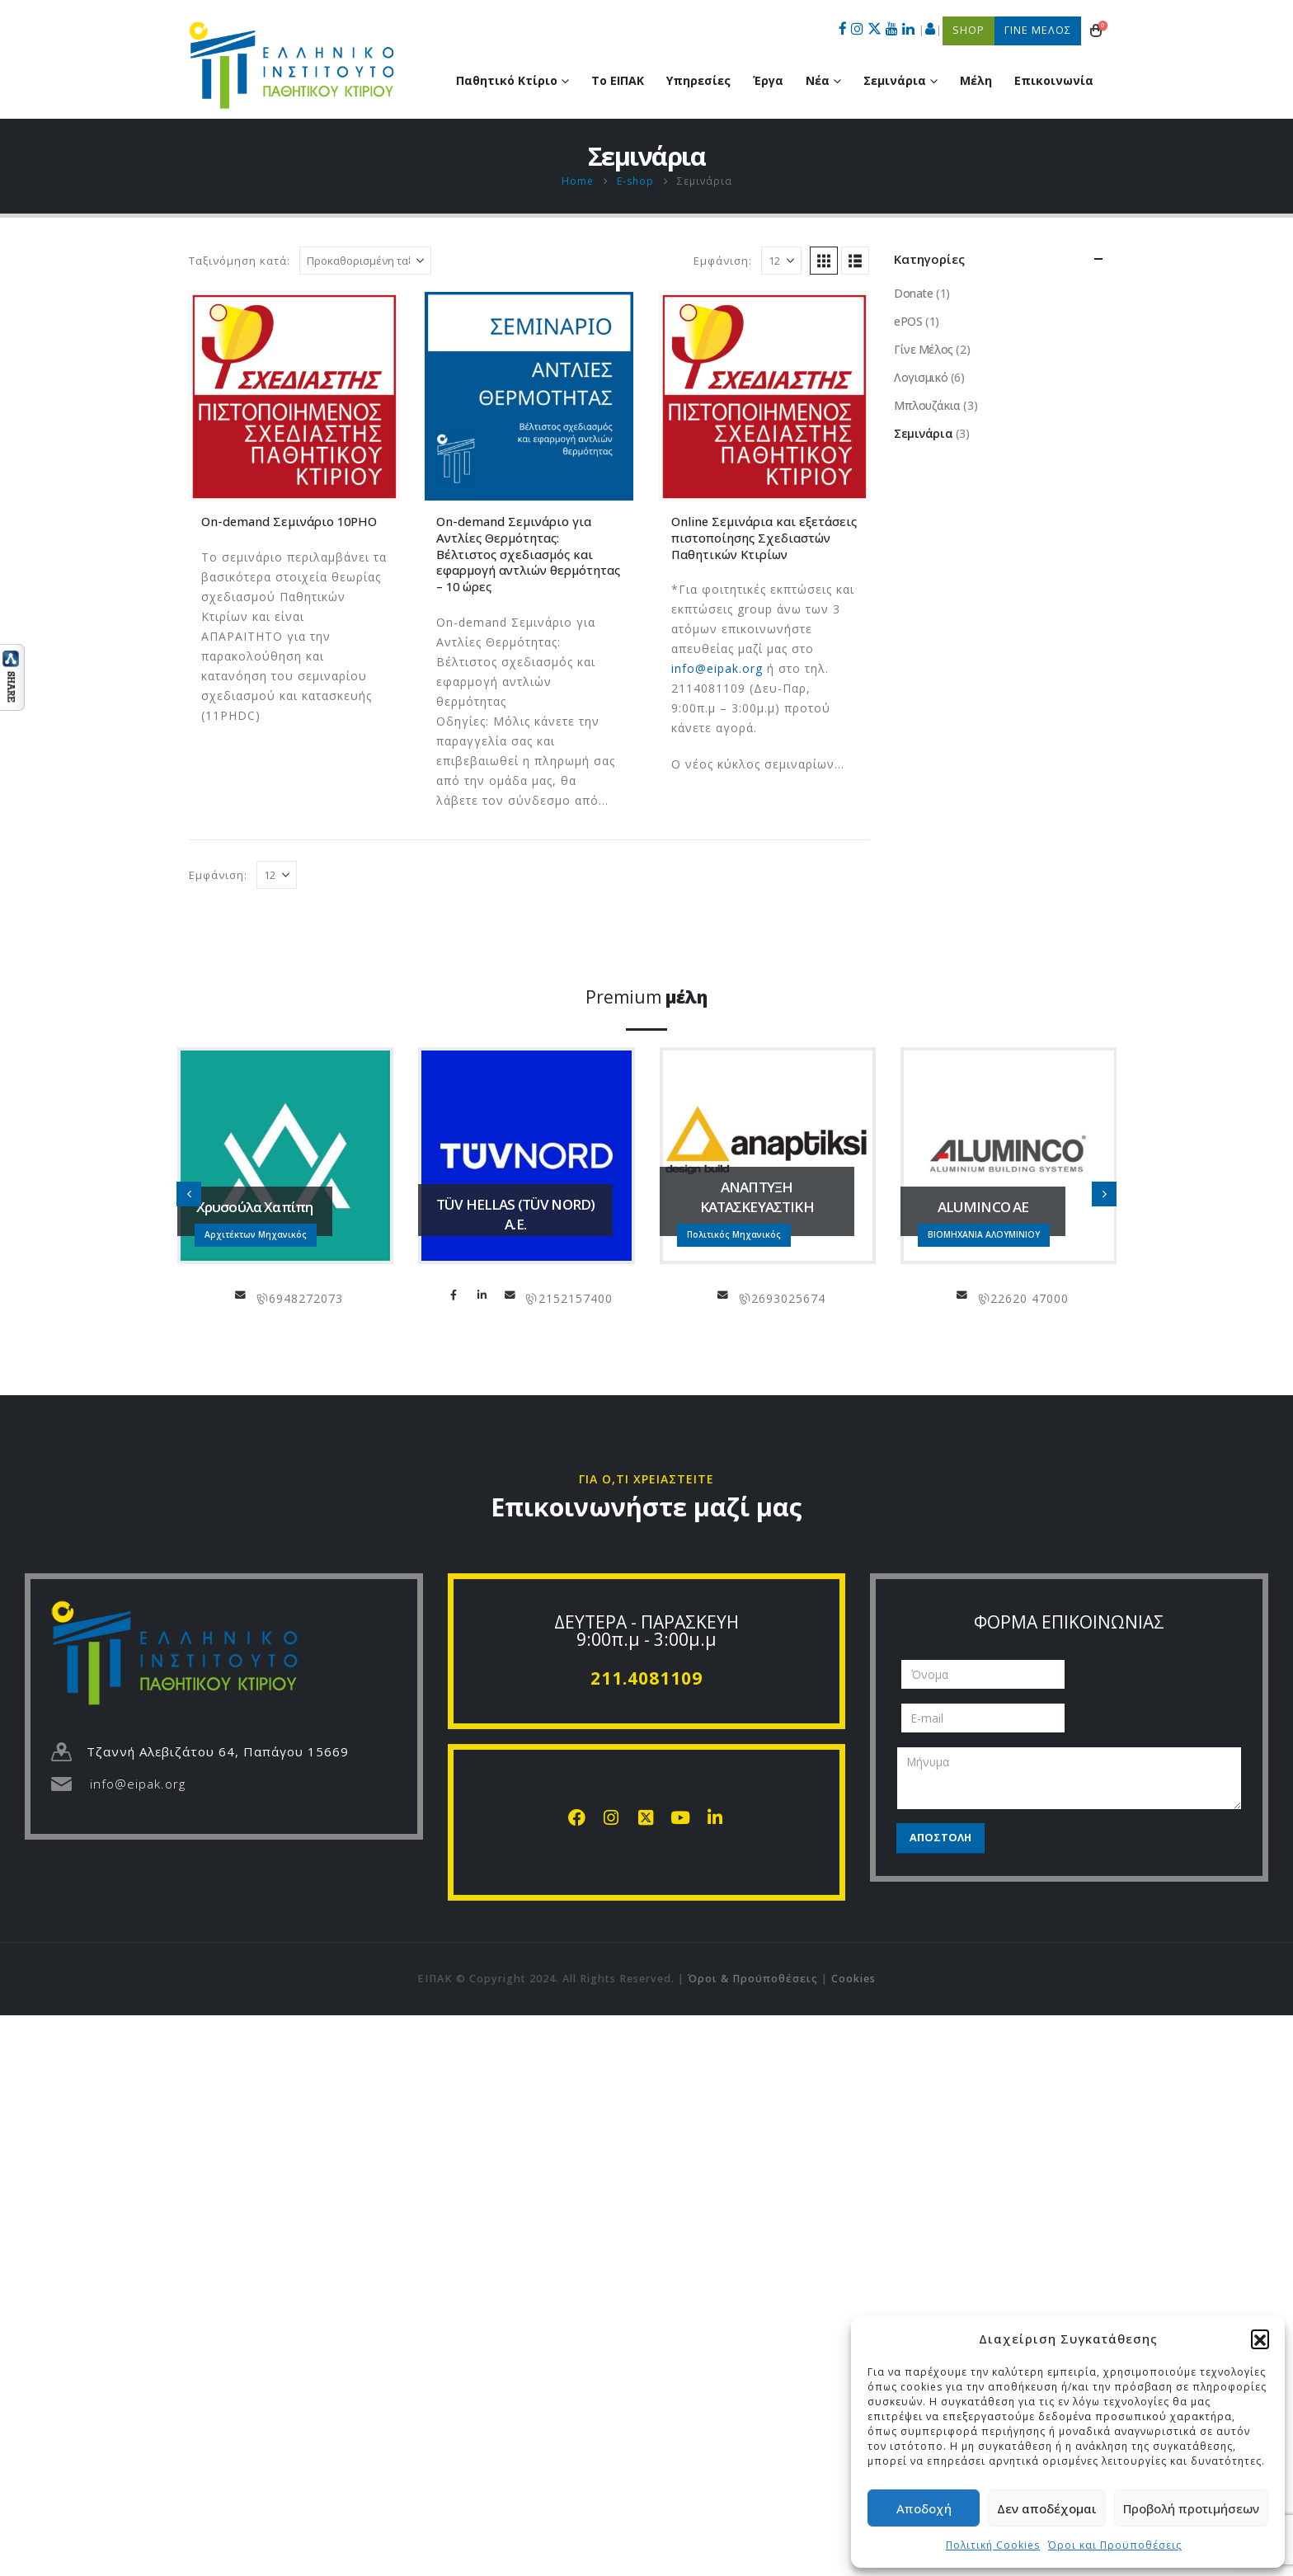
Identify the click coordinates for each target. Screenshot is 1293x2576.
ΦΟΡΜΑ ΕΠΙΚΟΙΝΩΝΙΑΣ (1069, 1622)
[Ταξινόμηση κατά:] (365, 261)
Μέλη (976, 80)
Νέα (818, 80)
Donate (913, 293)
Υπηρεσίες (698, 80)
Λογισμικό (920, 377)
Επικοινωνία (1053, 80)
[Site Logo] (292, 65)
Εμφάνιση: (723, 260)
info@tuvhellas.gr (510, 1294)
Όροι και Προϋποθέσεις (1115, 2545)
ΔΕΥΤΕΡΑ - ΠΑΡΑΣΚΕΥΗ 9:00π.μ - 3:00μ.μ (646, 1630)
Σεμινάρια (894, 80)
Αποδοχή (924, 2508)
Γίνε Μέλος (923, 349)
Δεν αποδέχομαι (1047, 2508)
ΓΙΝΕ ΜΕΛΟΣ (1037, 30)
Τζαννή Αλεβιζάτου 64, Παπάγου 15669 (218, 1751)
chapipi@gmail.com (240, 1294)
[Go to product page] (294, 396)
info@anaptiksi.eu (723, 1294)
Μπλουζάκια (927, 405)
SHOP (968, 30)
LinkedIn (482, 1294)
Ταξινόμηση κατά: (239, 260)
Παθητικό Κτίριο (506, 80)
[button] (1260, 2338)
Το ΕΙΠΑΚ (617, 80)
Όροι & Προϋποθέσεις (753, 1979)
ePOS (908, 321)
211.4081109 (646, 1678)
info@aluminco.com (962, 1294)
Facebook (454, 1294)
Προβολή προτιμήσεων (1191, 2508)
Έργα (768, 80)
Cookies (853, 1979)
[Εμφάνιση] (781, 261)
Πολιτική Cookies (993, 2545)
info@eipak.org (717, 668)
